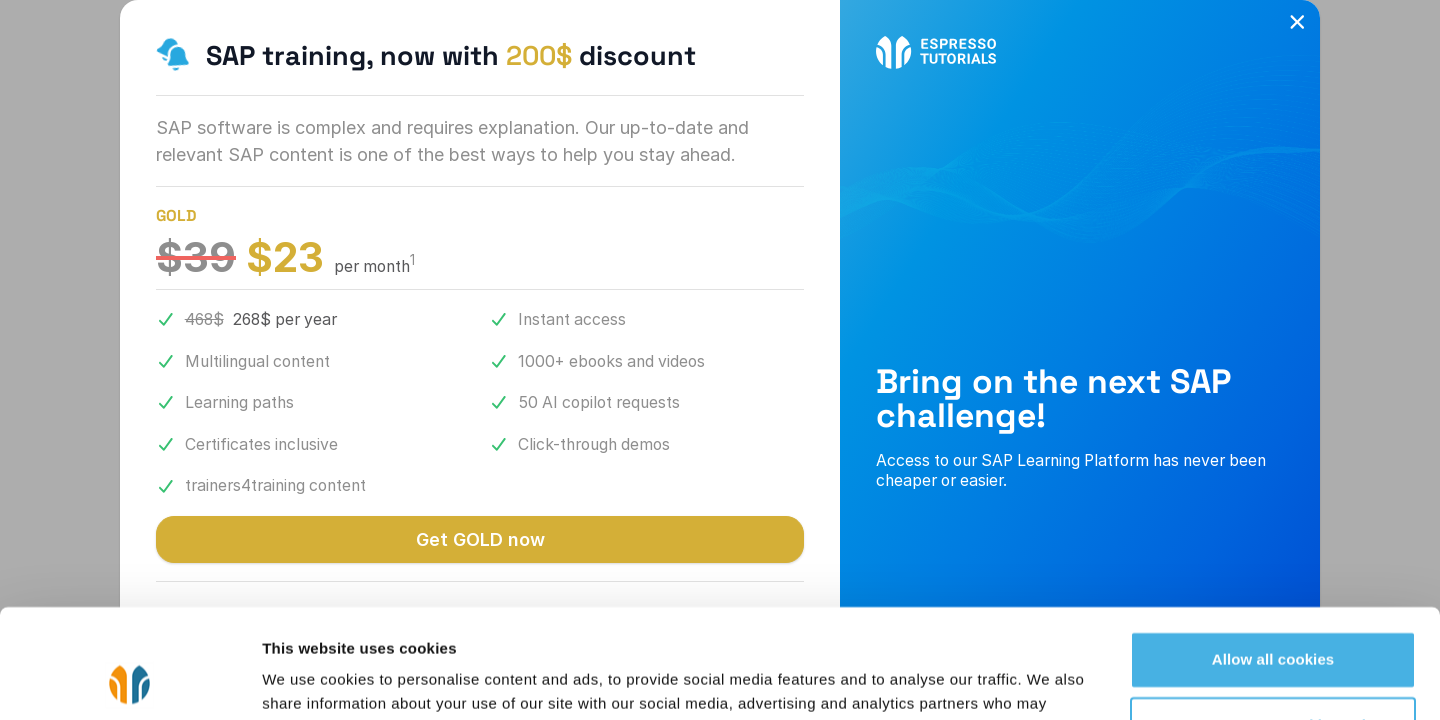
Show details (308, 680)
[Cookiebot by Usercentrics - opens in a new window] (129, 681)
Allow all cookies (1273, 557)
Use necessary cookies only (1273, 622)
